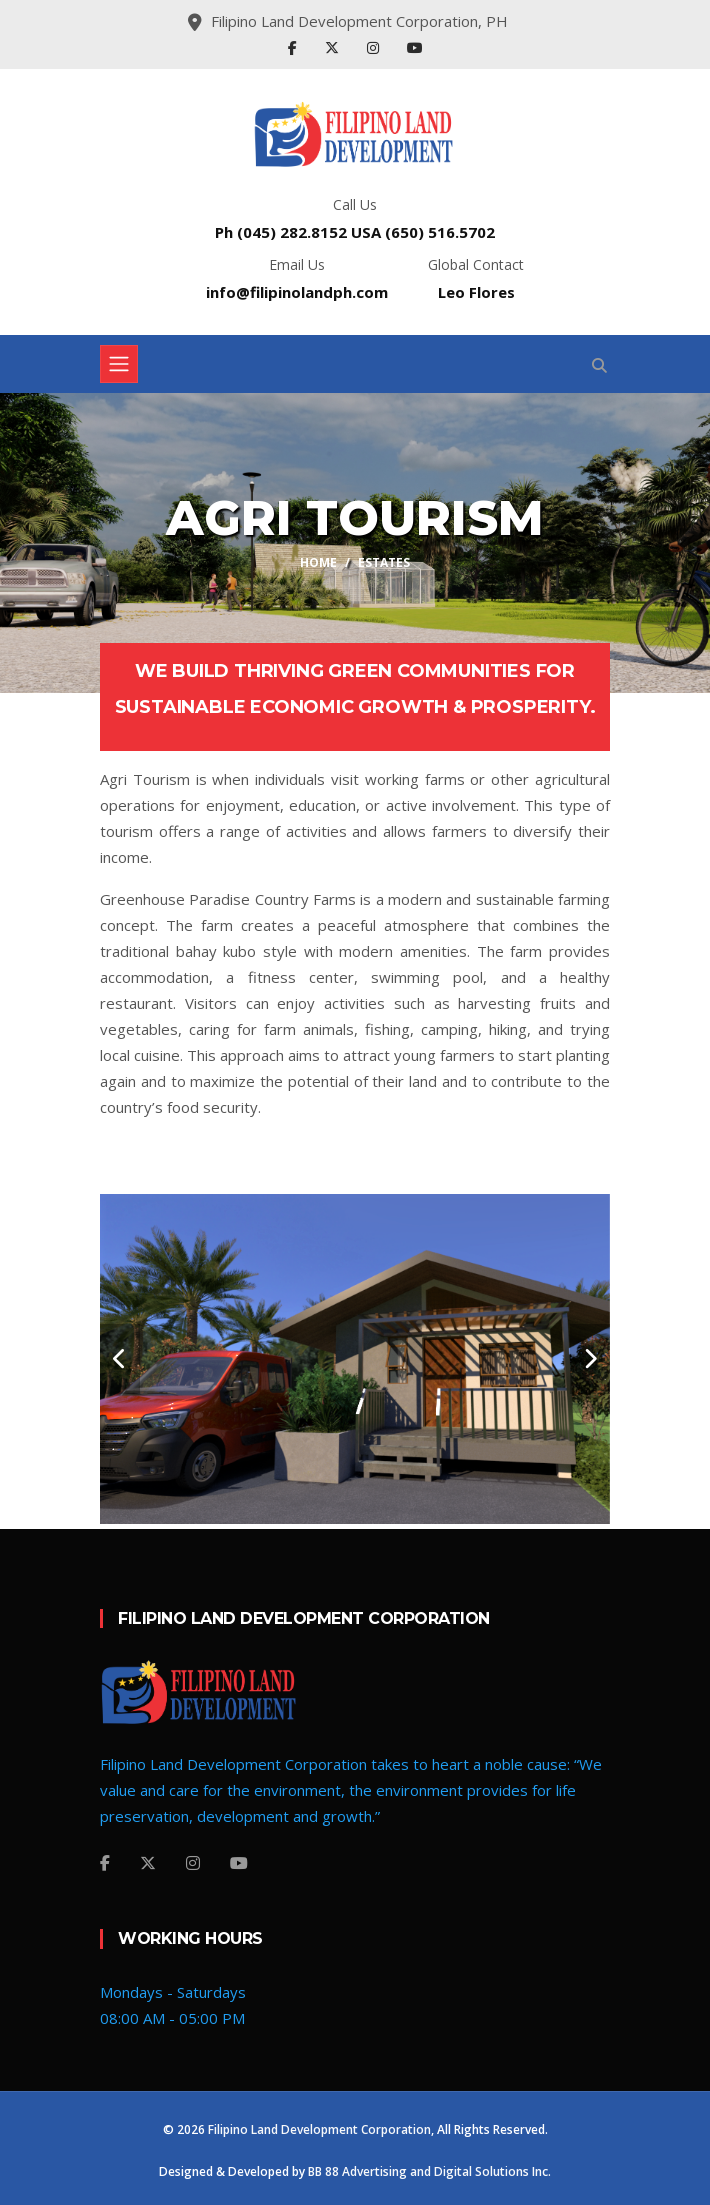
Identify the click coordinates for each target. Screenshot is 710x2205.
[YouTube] (239, 1863)
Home (318, 562)
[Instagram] (193, 1863)
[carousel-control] (120, 1359)
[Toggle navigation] (119, 364)
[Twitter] (148, 1863)
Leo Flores (476, 292)
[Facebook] (105, 1863)
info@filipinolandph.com (297, 292)
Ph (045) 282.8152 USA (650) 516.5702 (355, 232)
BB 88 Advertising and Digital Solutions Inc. (429, 2171)
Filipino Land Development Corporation (319, 2129)
